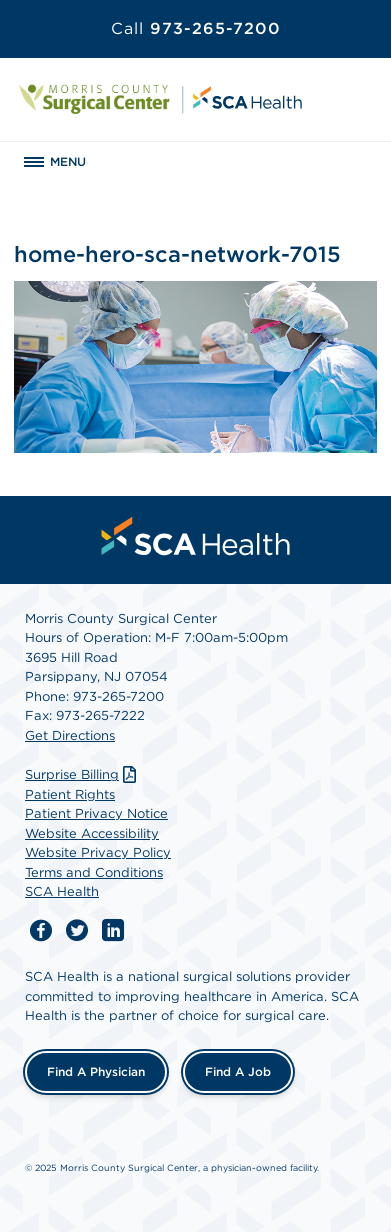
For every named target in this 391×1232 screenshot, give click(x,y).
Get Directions (70, 735)
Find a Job (238, 1071)
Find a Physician (96, 1071)
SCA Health (62, 891)
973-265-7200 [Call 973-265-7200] (196, 28)
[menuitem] (196, 536)
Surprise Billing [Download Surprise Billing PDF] (83, 774)
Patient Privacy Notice (96, 813)
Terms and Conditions (94, 872)
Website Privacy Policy (98, 852)
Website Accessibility (92, 833)
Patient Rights (70, 794)
